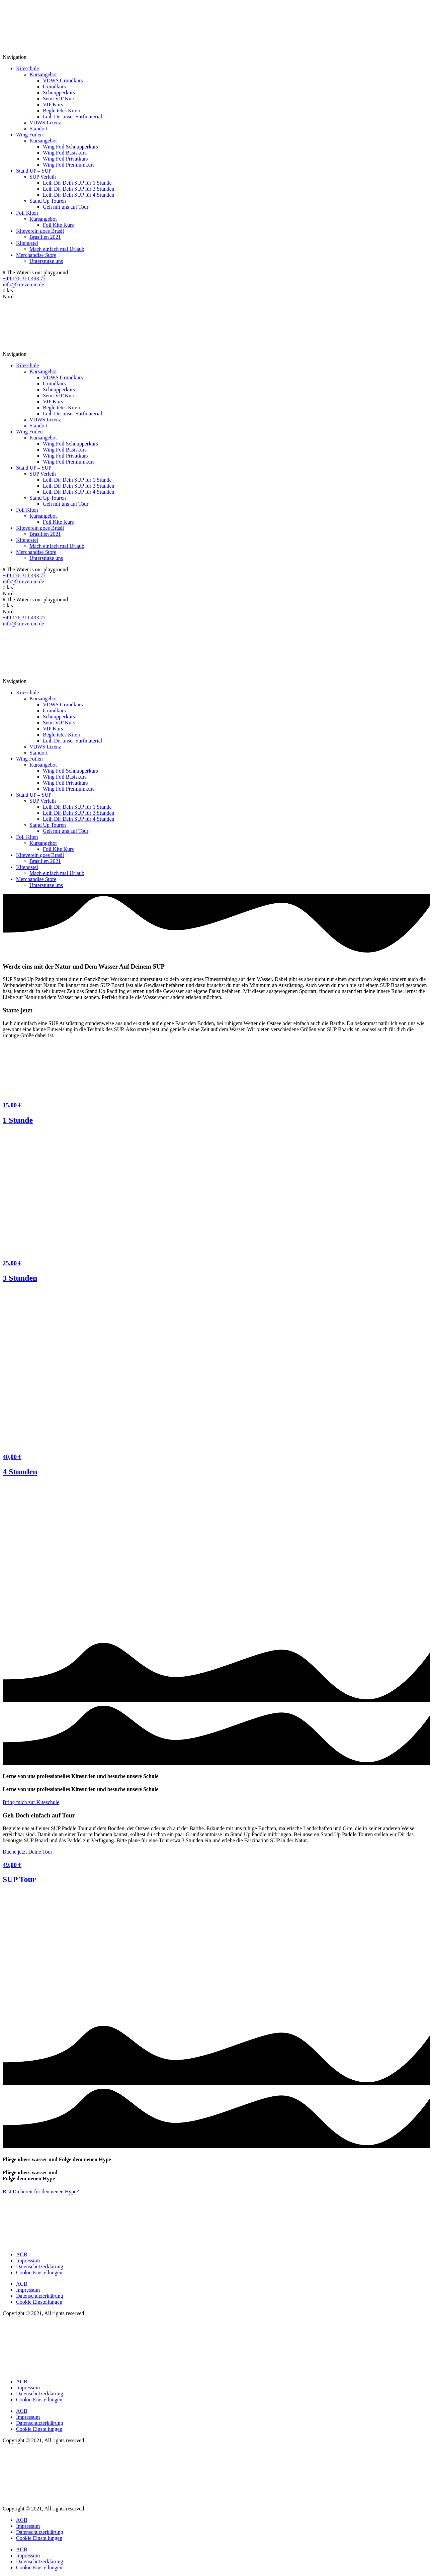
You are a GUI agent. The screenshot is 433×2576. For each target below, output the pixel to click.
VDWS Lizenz (45, 122)
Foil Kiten (27, 213)
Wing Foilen (29, 134)
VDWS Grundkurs (63, 80)
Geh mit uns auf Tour (65, 207)
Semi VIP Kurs (59, 98)
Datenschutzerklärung (39, 2266)
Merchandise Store (36, 255)
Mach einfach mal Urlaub (56, 249)
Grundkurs (54, 86)
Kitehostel (27, 243)
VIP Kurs (53, 104)
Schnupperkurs (59, 92)
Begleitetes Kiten (61, 110)
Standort (38, 128)
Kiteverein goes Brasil (40, 231)
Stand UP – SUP (34, 171)
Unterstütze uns (46, 261)
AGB (21, 2254)
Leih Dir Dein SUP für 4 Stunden (78, 195)
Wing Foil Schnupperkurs (70, 147)
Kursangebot (43, 74)
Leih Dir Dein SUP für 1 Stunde (77, 183)
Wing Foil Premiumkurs (69, 165)
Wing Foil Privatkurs (65, 159)
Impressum (28, 2260)
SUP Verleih (42, 177)
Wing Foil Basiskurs (65, 153)
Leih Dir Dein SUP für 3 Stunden (78, 189)
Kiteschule (27, 68)
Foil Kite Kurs (58, 225)
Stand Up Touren (47, 201)
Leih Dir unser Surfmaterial (72, 116)
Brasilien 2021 (45, 237)
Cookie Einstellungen (39, 2272)
